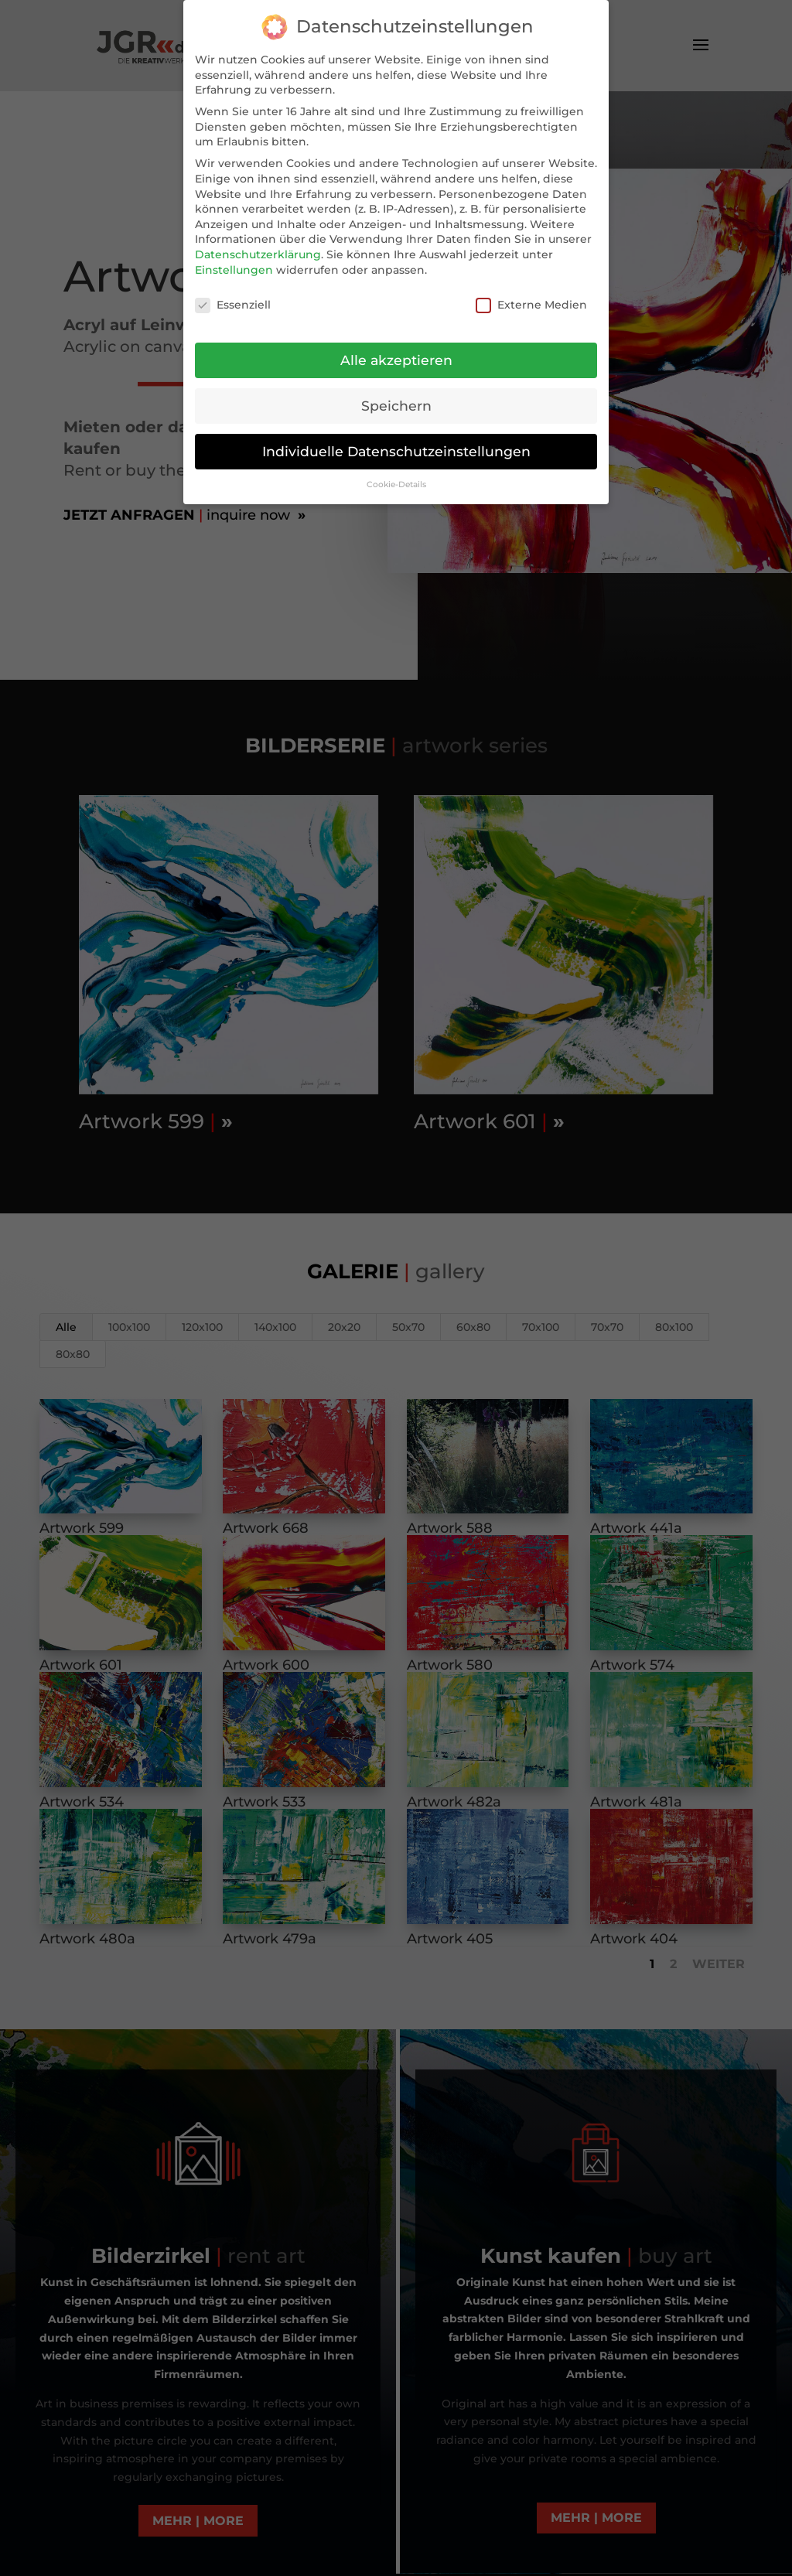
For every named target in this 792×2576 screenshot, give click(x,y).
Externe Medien (531, 305)
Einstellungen (234, 270)
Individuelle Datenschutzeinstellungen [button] (396, 451)
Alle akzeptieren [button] (396, 360)
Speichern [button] (396, 405)
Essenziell (233, 305)
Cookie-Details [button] (396, 484)
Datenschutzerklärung (258, 254)
